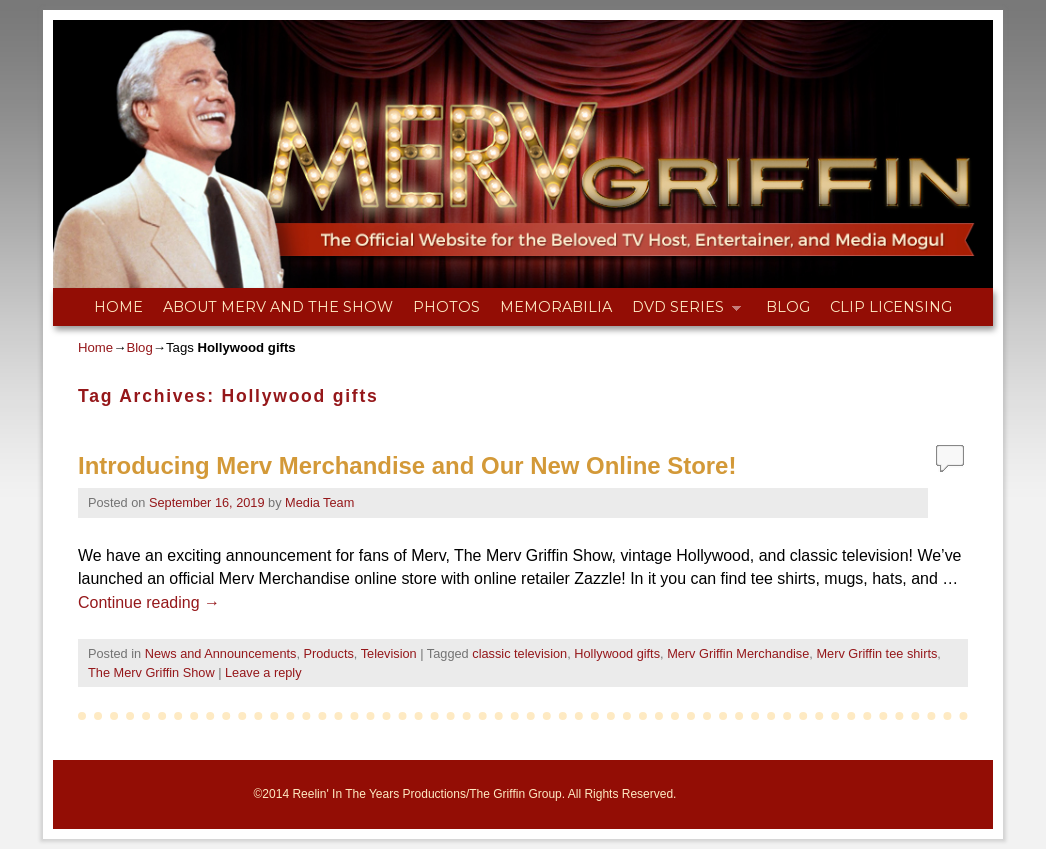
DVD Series (681, 312)
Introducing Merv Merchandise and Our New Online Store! (407, 465)
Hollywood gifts (617, 653)
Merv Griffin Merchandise (738, 653)
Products (329, 653)
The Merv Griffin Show (151, 672)
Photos (446, 307)
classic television (519, 653)
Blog (788, 307)
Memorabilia (556, 307)
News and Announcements (221, 653)
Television (389, 653)
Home (118, 307)
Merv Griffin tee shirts (876, 653)
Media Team (319, 502)
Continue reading (149, 602)
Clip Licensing (891, 307)
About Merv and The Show (278, 307)
